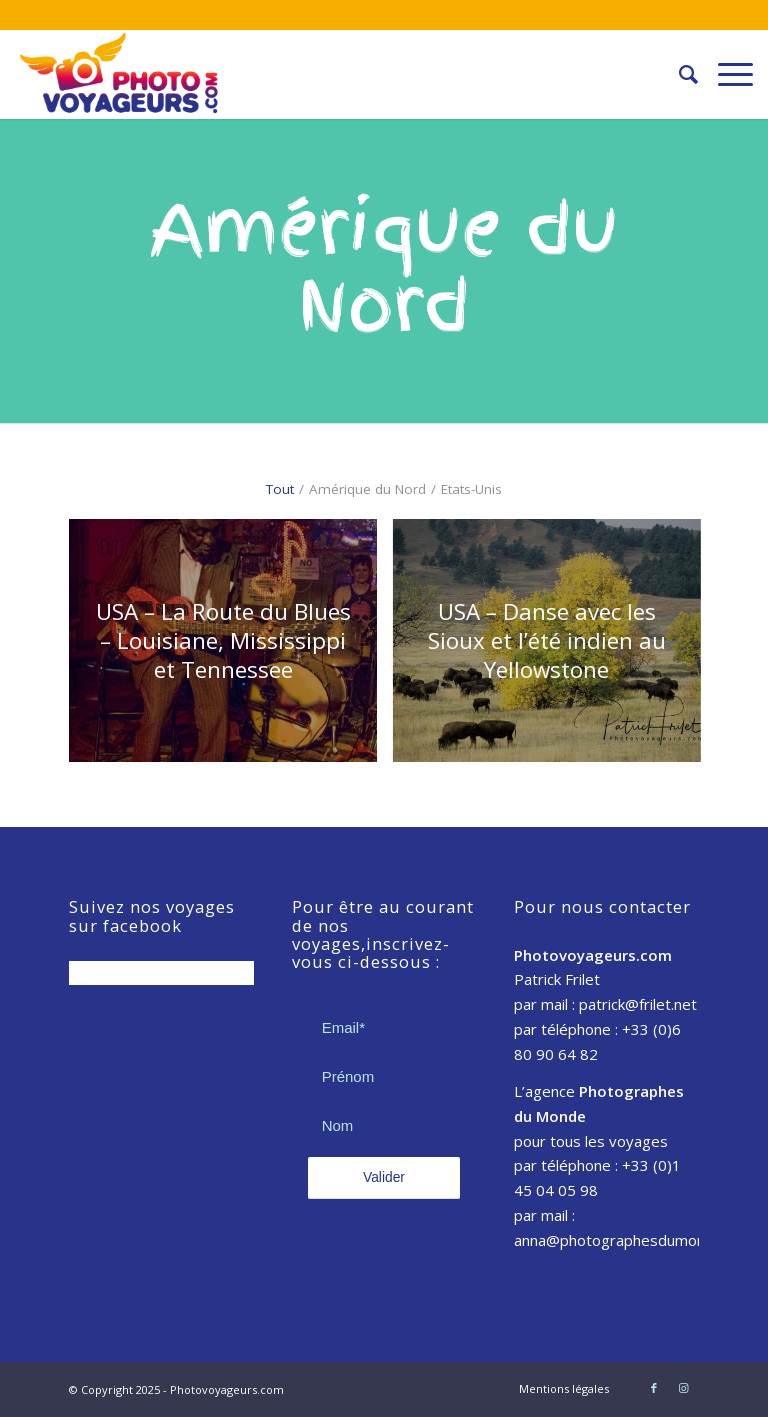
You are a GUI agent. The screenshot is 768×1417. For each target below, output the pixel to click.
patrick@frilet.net (638, 1004)
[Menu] (725, 74)
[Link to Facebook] (654, 1388)
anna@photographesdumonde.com (634, 1240)
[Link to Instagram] (684, 1388)
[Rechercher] (678, 74)
